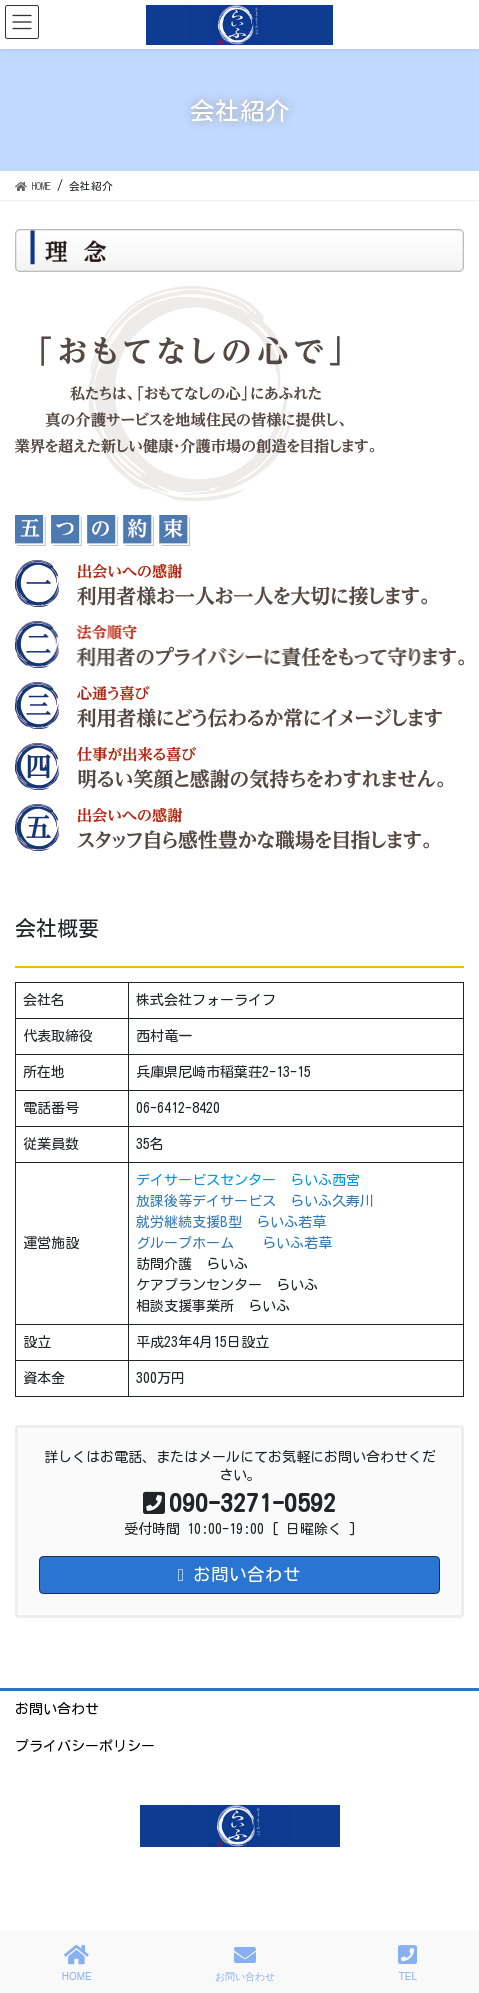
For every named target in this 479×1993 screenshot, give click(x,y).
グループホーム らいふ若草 (234, 1243)
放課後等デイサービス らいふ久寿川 (255, 1201)
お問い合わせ (57, 1709)
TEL (407, 1963)
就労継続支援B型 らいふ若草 (231, 1222)
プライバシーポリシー (85, 1746)
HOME (77, 1963)
